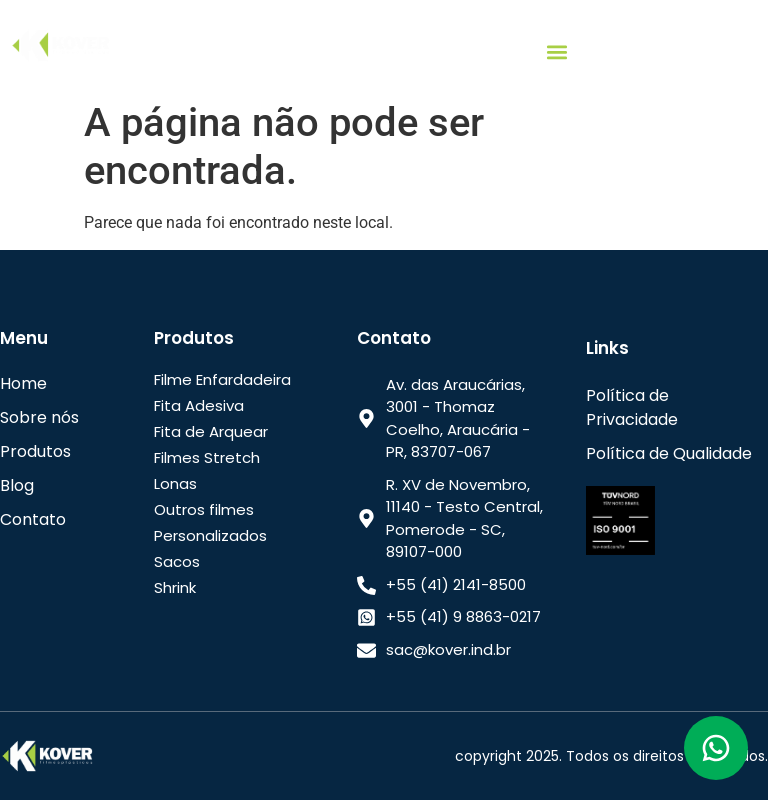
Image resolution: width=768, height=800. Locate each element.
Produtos (35, 451)
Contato (33, 519)
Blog (17, 485)
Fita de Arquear (211, 431)
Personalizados (210, 535)
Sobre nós (39, 417)
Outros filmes (204, 509)
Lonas (175, 483)
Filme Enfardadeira (222, 379)
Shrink (175, 587)
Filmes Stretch (207, 457)
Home (23, 383)
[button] (557, 51)
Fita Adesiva (199, 405)
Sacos (177, 561)
